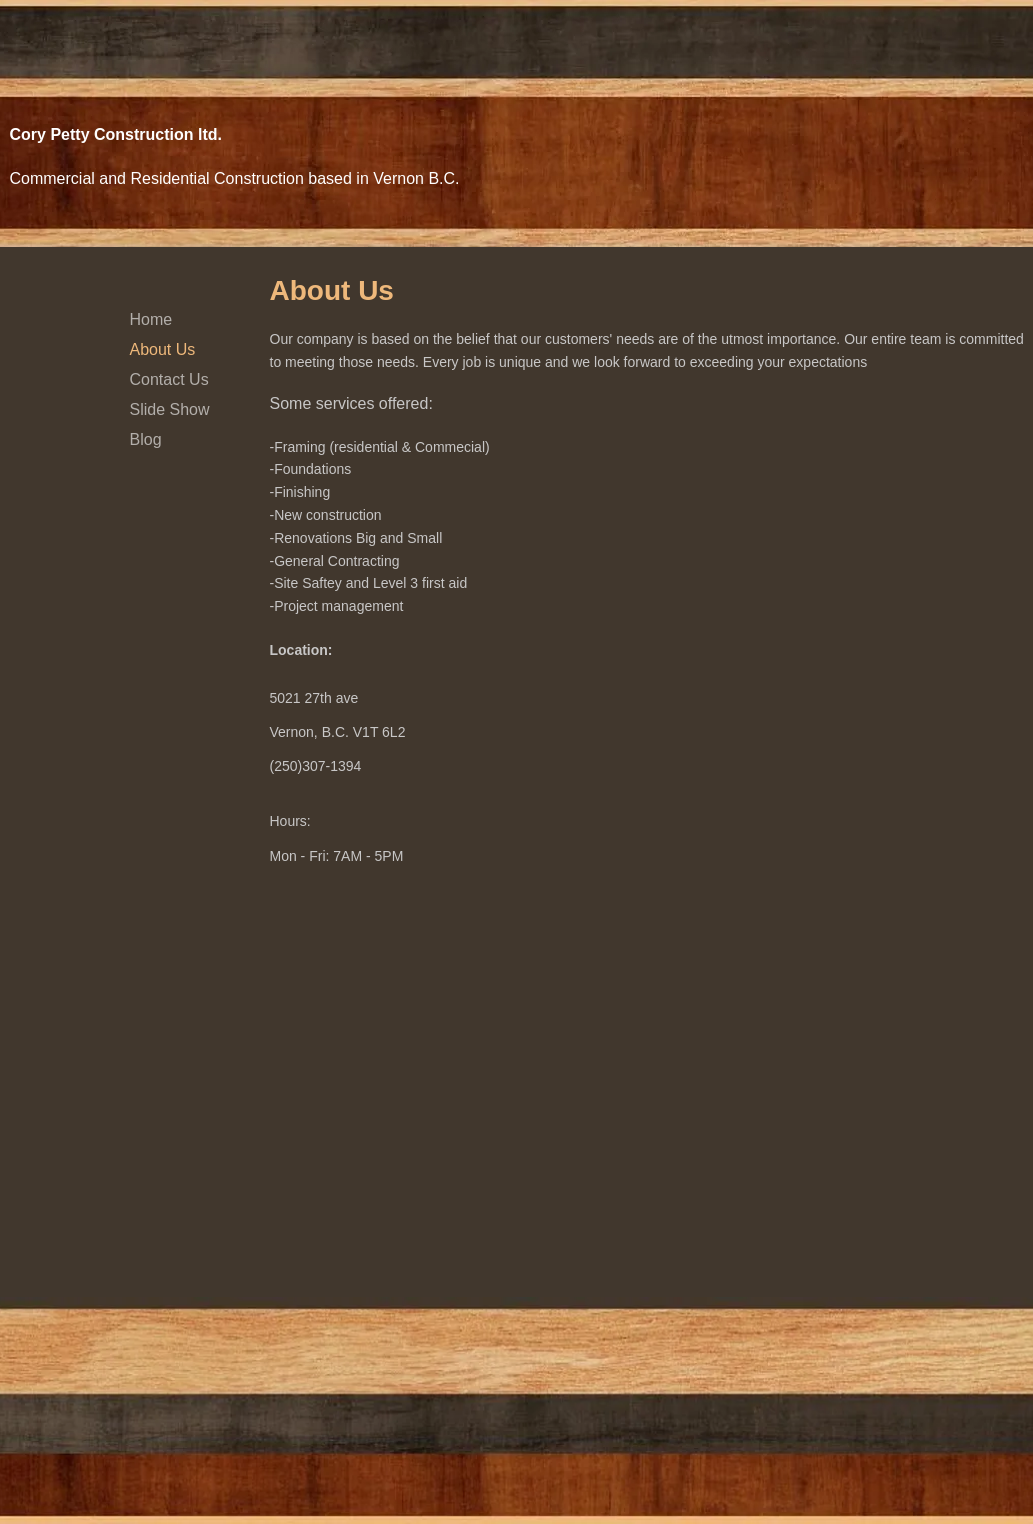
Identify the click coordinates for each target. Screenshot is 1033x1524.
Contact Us (169, 379)
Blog (146, 439)
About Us (163, 349)
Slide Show (170, 409)
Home (151, 319)
